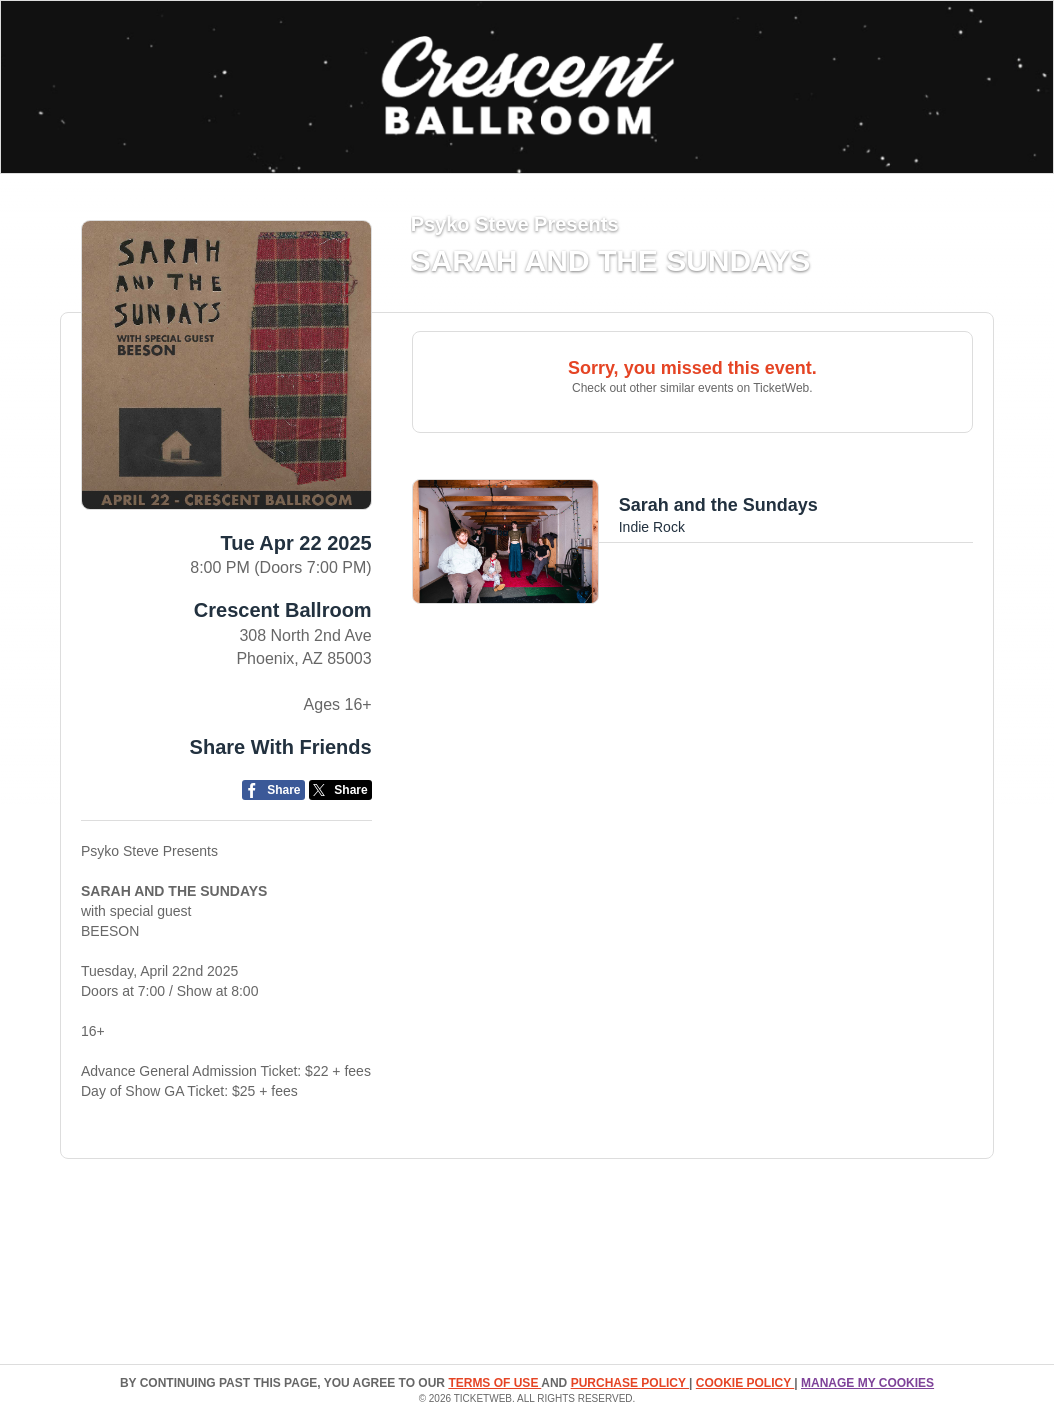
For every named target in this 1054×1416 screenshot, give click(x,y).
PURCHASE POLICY (630, 1383)
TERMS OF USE (494, 1383)
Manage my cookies (867, 1383)
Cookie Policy (745, 1383)
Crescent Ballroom (283, 610)
